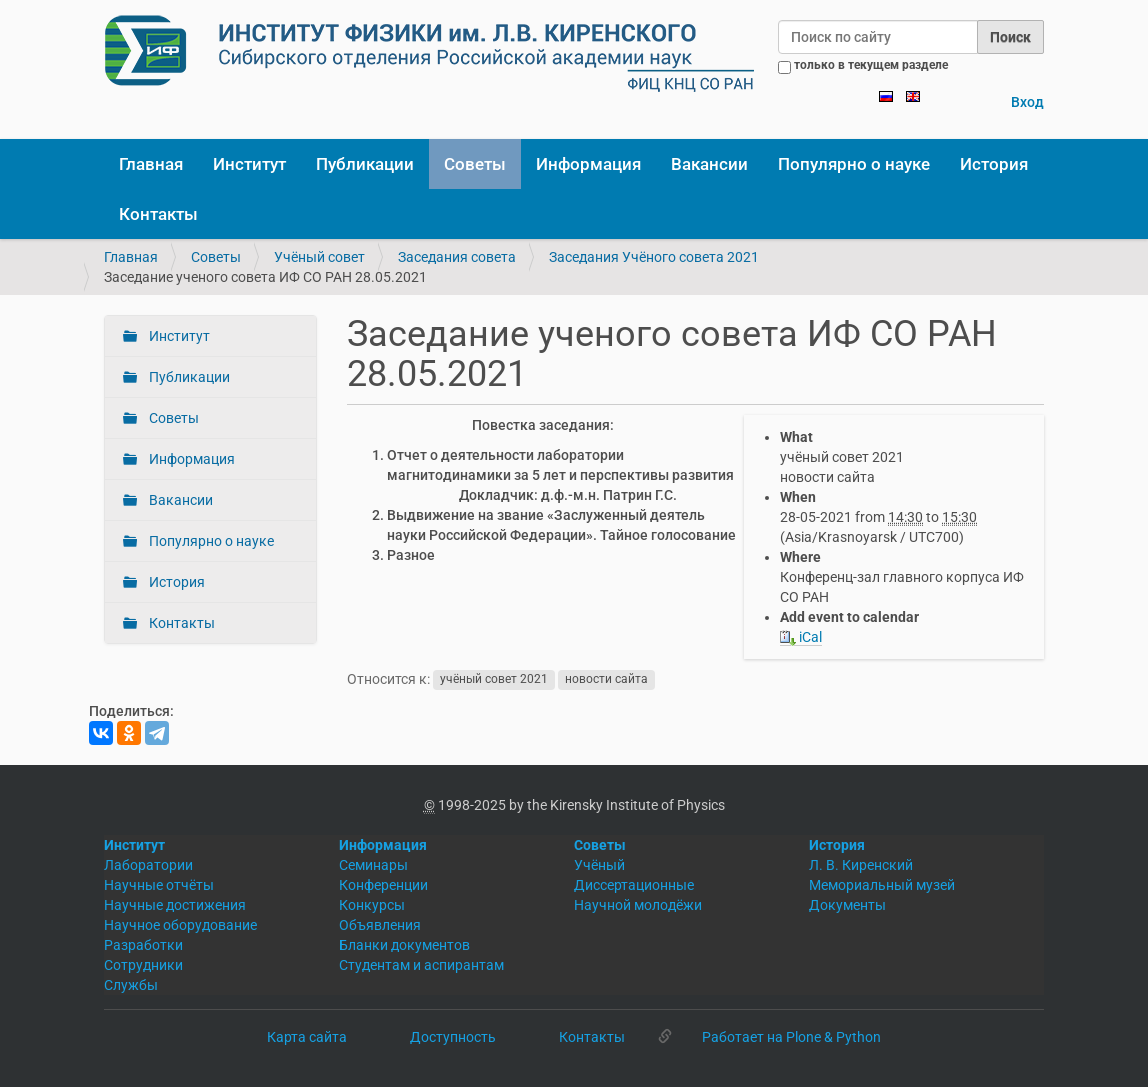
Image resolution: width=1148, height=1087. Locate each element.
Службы (131, 985)
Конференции (383, 885)
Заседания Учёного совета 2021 (654, 257)
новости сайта (606, 680)
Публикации (365, 164)
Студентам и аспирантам (421, 965)
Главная (151, 164)
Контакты (158, 214)
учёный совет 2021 (494, 680)
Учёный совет (319, 257)
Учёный (599, 865)
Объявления (380, 925)
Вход (1027, 102)
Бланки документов (404, 945)
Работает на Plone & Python (791, 1037)
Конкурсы (372, 905)
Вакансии (709, 164)
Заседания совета (457, 257)
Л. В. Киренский (861, 865)
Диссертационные (634, 885)
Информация (588, 164)
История (994, 164)
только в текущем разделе (871, 65)
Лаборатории (148, 865)
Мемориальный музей (882, 885)
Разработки (143, 945)
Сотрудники (143, 965)
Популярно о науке (854, 164)
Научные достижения (175, 905)
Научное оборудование (180, 925)
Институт (249, 164)
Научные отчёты (159, 885)
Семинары (373, 865)
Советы (475, 164)
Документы (847, 905)
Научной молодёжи (638, 905)
